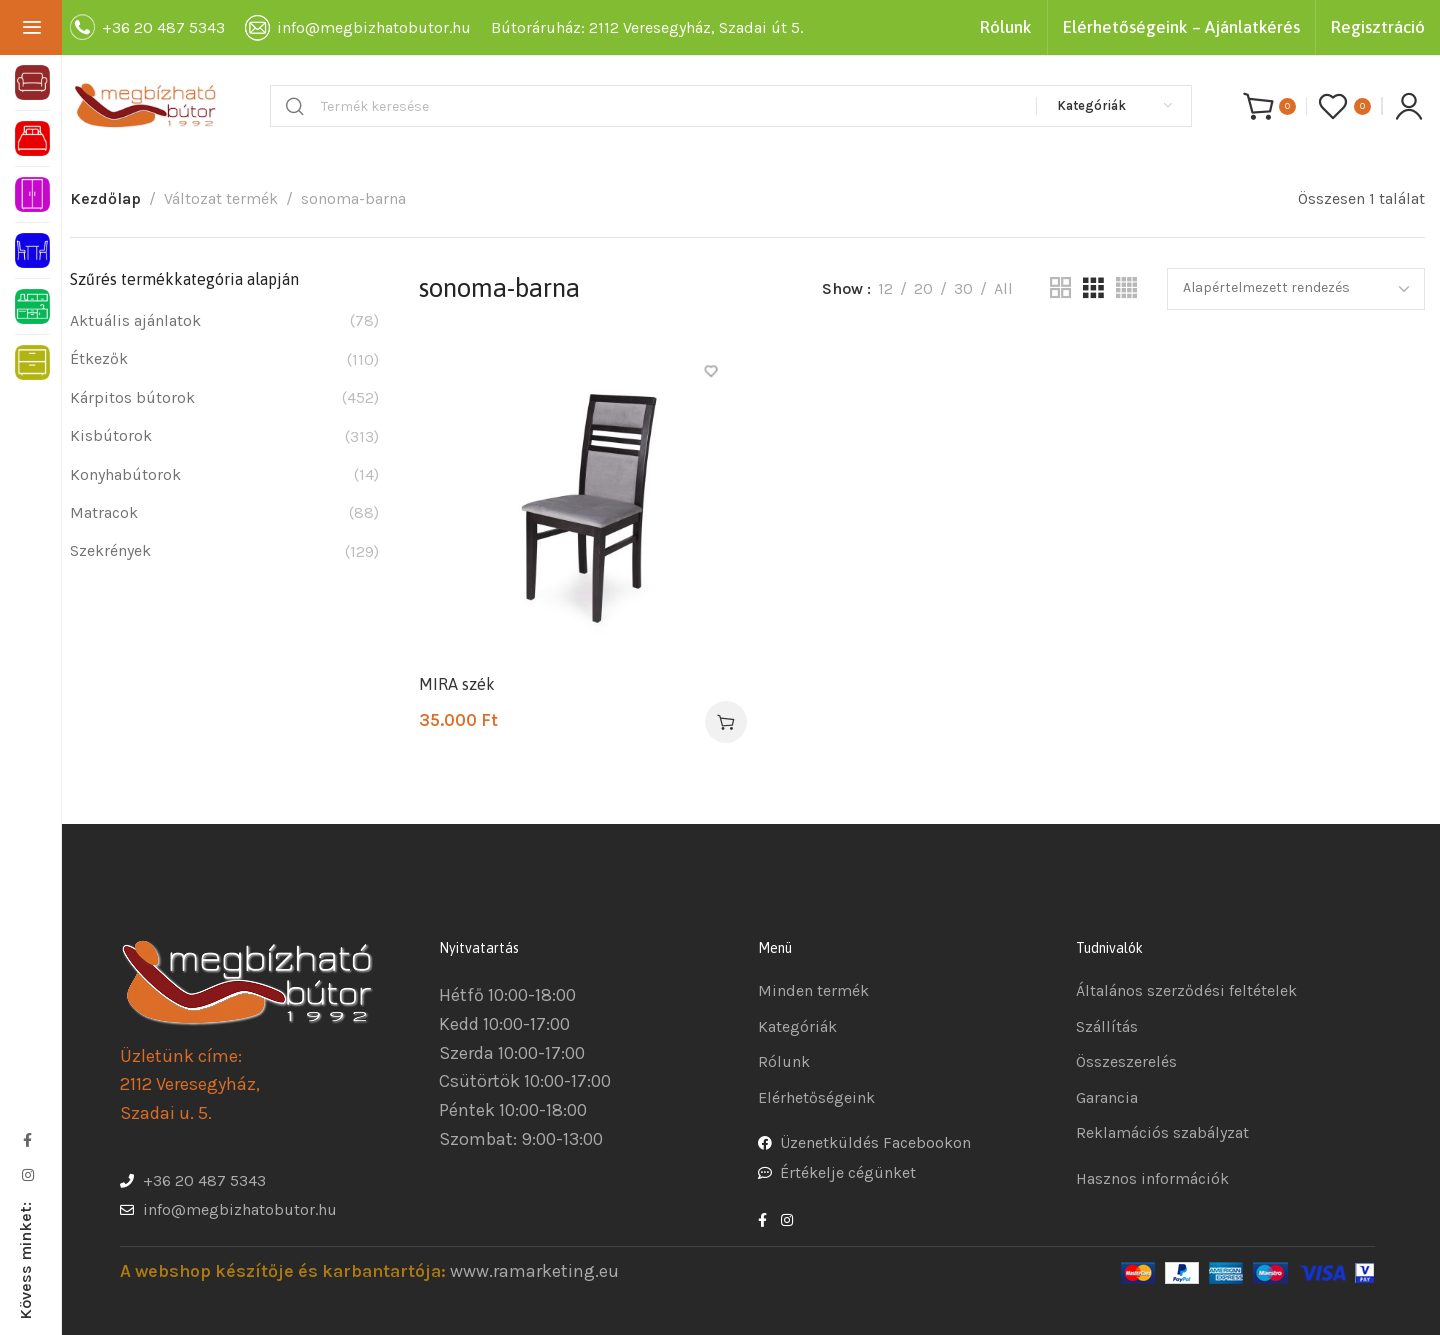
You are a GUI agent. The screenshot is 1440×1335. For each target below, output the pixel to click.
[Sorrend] (1296, 289)
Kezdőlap (105, 198)
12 (885, 288)
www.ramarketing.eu (534, 1271)
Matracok (104, 512)
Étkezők (99, 358)
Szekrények (110, 550)
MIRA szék (457, 684)
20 (923, 288)
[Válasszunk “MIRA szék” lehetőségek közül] (726, 722)
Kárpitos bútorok (132, 397)
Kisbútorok (111, 435)
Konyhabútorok (125, 474)
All (1003, 288)
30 (963, 288)
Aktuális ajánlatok (135, 320)
